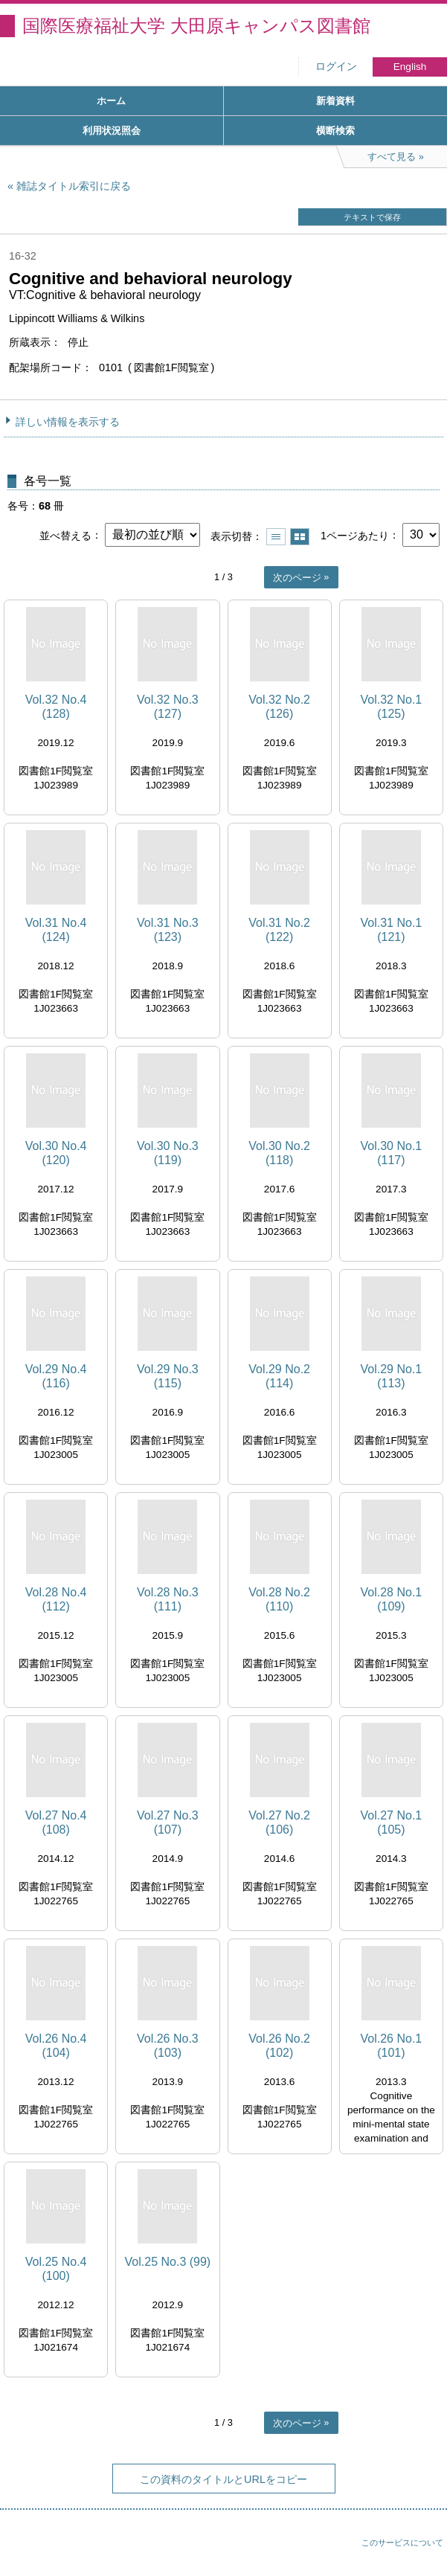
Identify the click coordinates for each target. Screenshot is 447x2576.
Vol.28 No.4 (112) (56, 1599)
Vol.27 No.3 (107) (168, 1822)
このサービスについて (402, 2542)
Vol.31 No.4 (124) (56, 929)
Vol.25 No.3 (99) (168, 2261)
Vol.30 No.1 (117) (391, 1153)
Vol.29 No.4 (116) (56, 1376)
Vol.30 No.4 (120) (56, 1153)
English (410, 66)
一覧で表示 (276, 536)
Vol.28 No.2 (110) (279, 1599)
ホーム (111, 100)
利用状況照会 (112, 130)
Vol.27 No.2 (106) (279, 1822)
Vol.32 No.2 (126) (279, 706)
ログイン (336, 66)
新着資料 (335, 100)
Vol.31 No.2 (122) (279, 929)
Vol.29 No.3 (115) (168, 1376)
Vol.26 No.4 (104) (56, 2045)
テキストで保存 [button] (372, 217)
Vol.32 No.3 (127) (168, 706)
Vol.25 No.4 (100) (56, 2268)
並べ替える (65, 535)
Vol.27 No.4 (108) (56, 1822)
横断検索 (335, 130)
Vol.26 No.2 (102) (279, 2045)
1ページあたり (355, 535)
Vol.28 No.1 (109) (391, 1599)
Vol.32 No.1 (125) (391, 706)
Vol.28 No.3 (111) (168, 1599)
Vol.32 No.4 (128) (56, 706)
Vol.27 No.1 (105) (391, 1822)
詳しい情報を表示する (68, 422)
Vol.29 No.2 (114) (279, 1376)
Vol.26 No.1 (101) (391, 2045)
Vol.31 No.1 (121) (391, 929)
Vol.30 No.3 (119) (168, 1153)
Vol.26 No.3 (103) (168, 2045)
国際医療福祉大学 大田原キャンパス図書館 (196, 26)
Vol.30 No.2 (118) (279, 1153)
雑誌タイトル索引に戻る (73, 186)
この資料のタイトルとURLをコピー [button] (223, 2479)
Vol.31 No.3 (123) (168, 929)
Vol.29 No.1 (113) (391, 1376)
